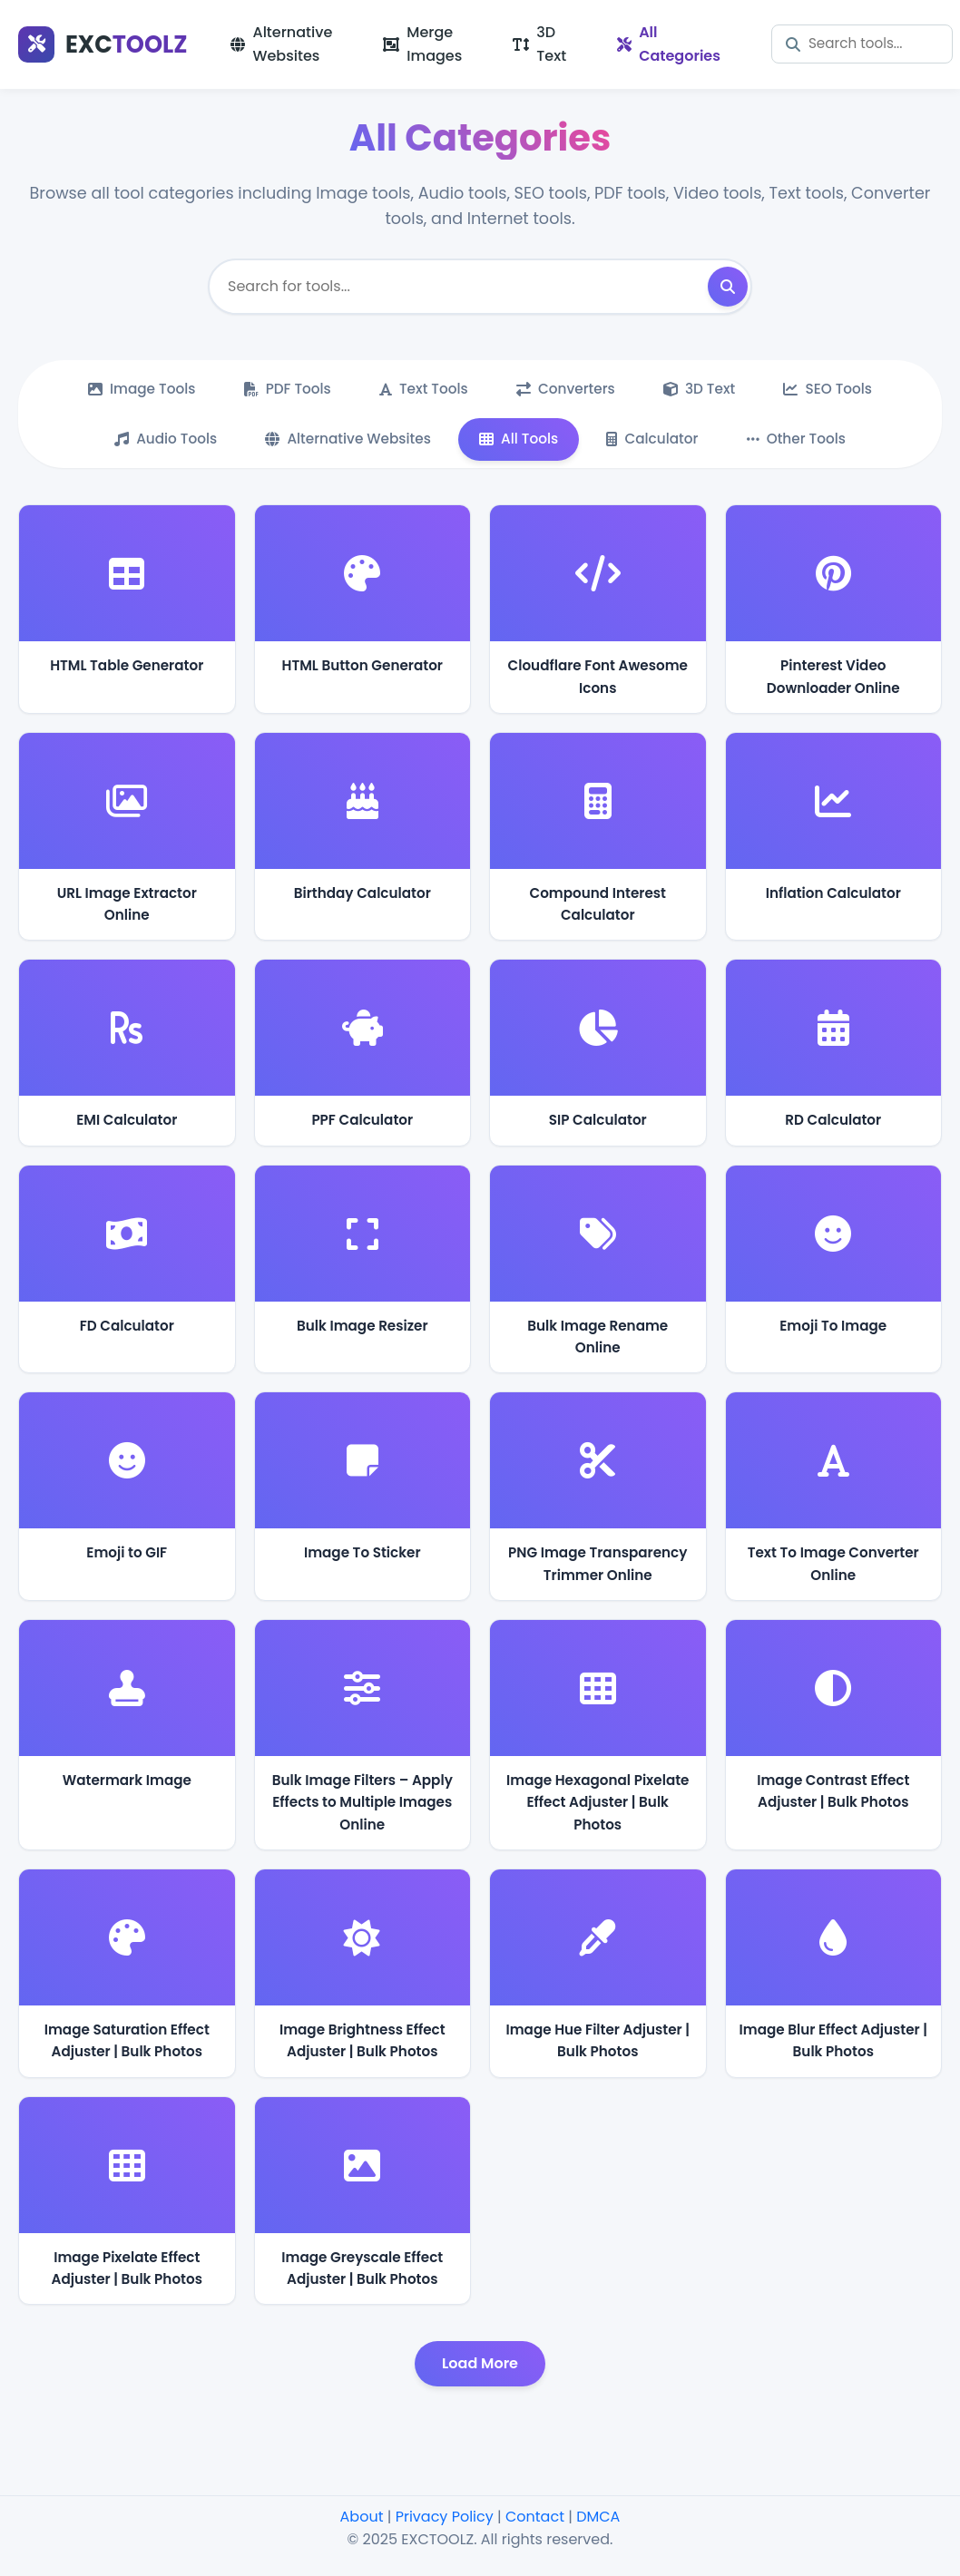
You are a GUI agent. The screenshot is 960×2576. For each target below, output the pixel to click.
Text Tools (422, 388)
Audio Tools (161, 439)
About (362, 2517)
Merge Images (422, 44)
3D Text (539, 44)
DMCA (598, 2517)
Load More (480, 2365)
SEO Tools (833, 388)
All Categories (668, 44)
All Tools (518, 439)
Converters (566, 388)
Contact (534, 2517)
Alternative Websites (281, 44)
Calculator (654, 439)
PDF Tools (284, 388)
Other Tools (799, 439)
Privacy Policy (445, 2517)
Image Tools (137, 388)
